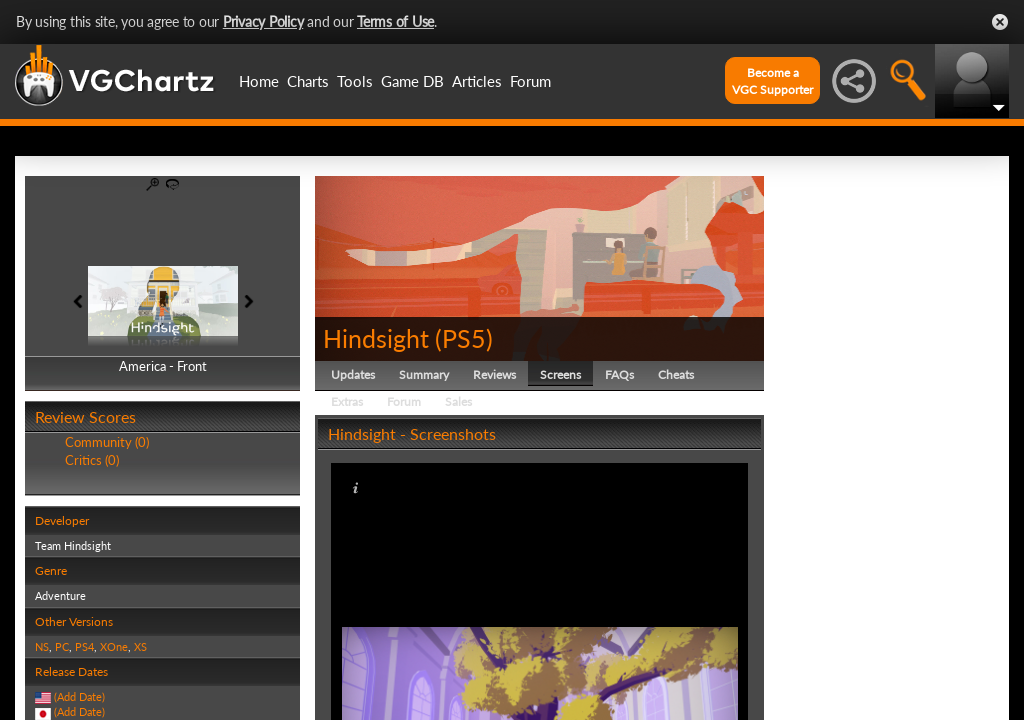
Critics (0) (92, 460)
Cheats (676, 374)
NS (42, 646)
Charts (308, 81)
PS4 (84, 646)
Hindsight (376, 338)
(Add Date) (79, 696)
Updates (353, 374)
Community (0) (107, 442)
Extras (347, 401)
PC (62, 646)
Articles (477, 81)
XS (140, 646)
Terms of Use (395, 21)
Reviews (494, 374)
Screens (560, 374)
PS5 (464, 338)
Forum (530, 81)
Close (1000, 22)
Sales (458, 401)
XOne (114, 646)
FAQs (619, 374)
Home (259, 81)
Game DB (412, 81)
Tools (355, 81)
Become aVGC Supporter (772, 81)
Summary (424, 374)
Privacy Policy (263, 21)
